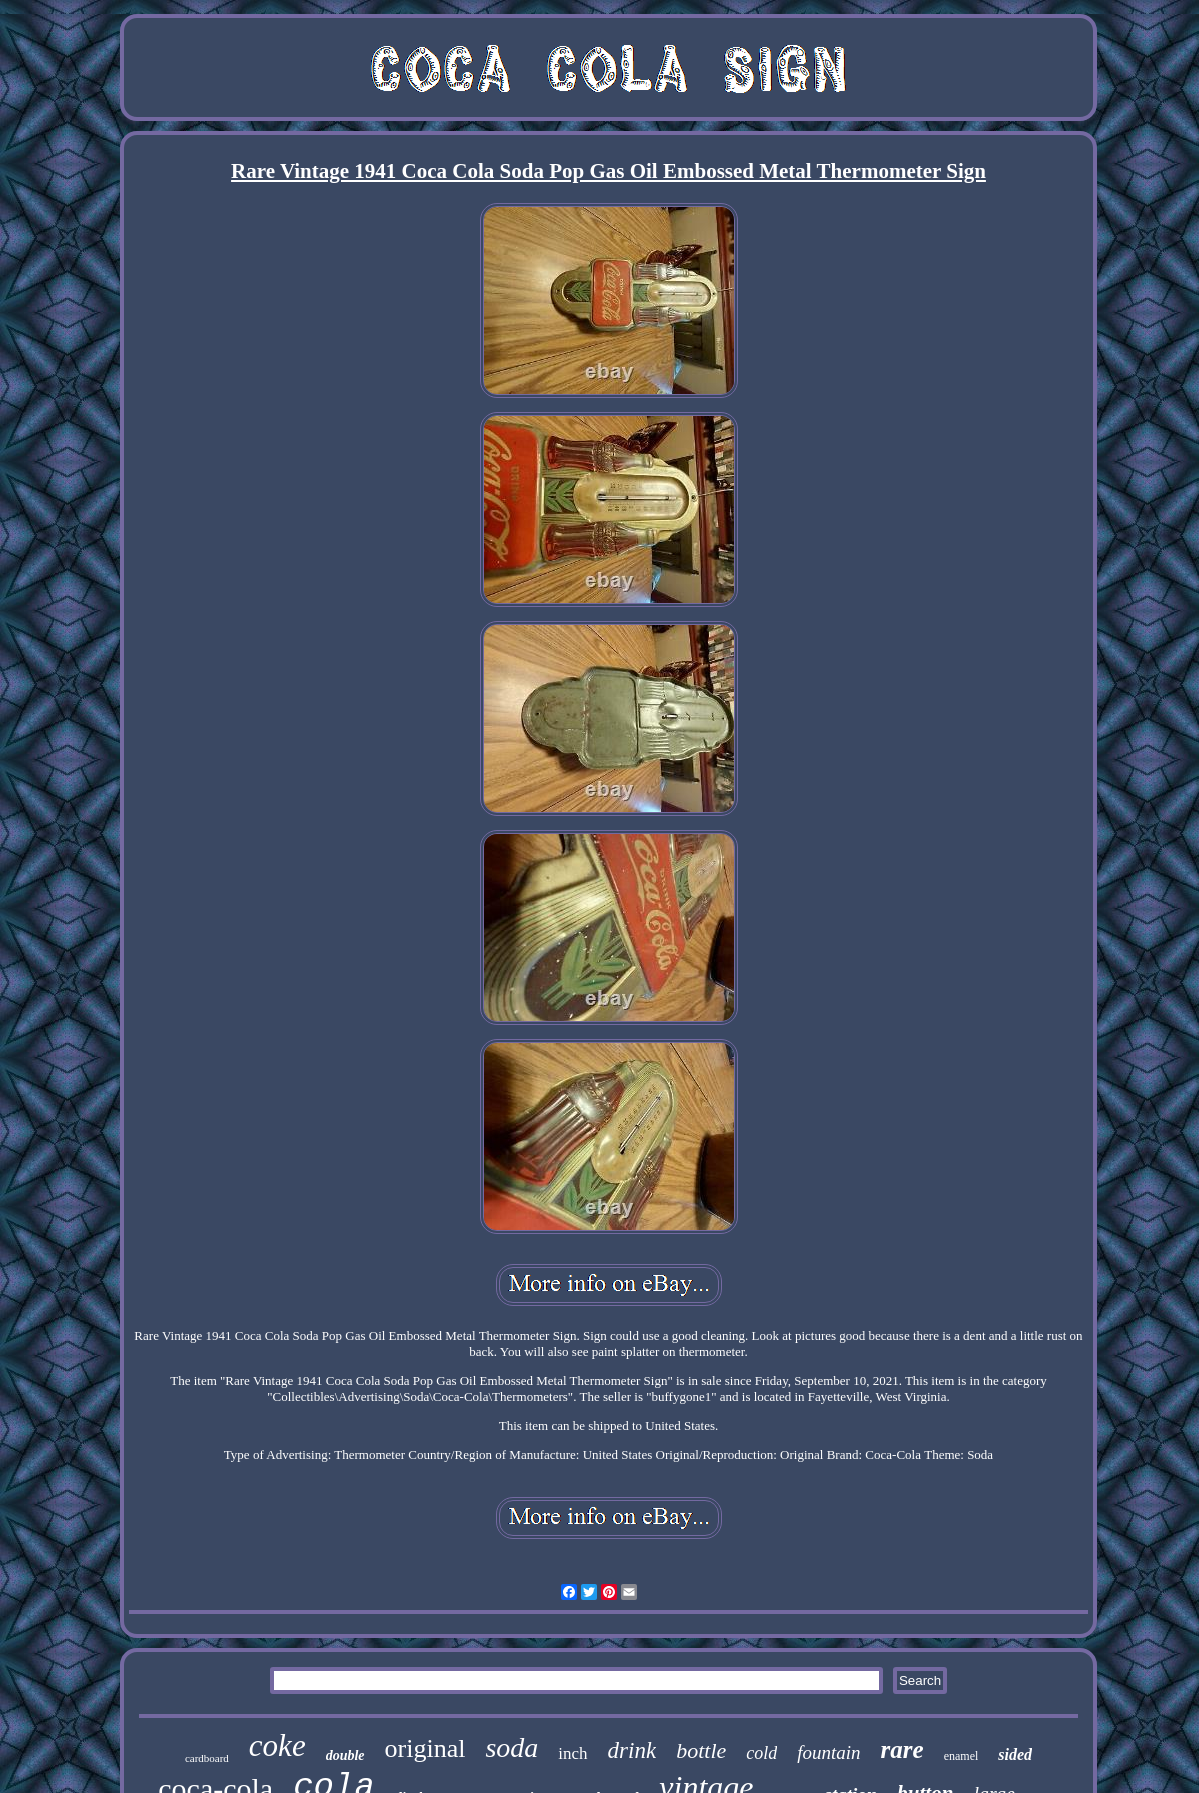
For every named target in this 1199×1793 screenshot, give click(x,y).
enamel (961, 1756)
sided (1015, 1754)
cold (761, 1753)
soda (511, 1747)
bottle (701, 1750)
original (425, 1748)
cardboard (207, 1758)
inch (572, 1753)
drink (632, 1750)
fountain (828, 1752)
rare (902, 1749)
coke (277, 1745)
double (345, 1755)
